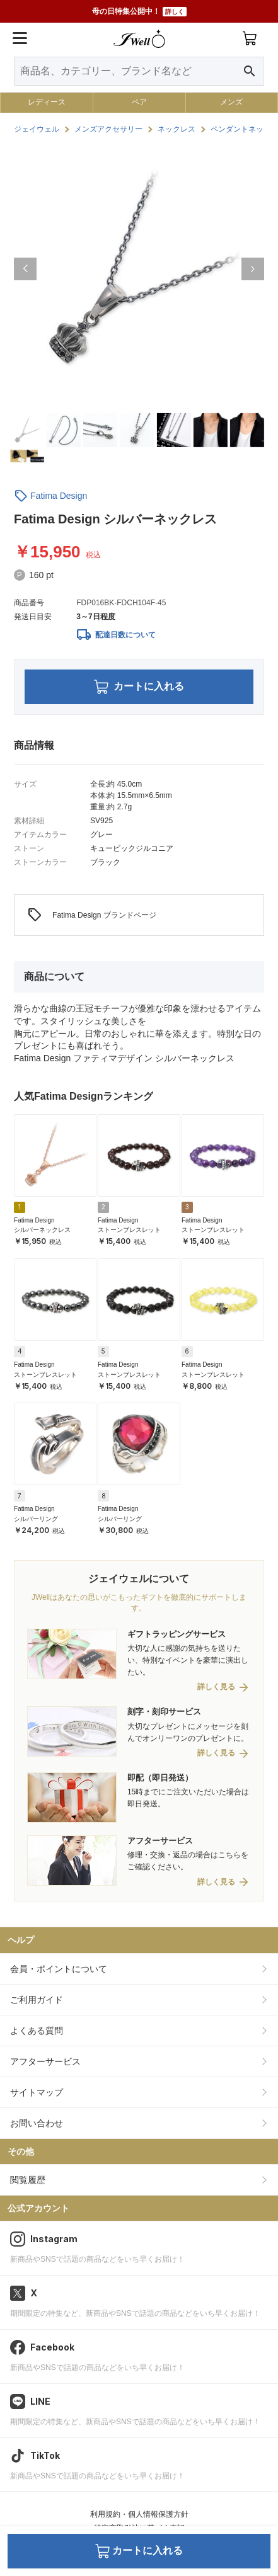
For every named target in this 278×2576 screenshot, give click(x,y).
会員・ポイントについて (58, 1969)
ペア (139, 102)
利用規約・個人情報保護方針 (139, 2514)
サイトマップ (36, 2092)
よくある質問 (36, 2031)
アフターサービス (45, 2061)
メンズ (231, 102)
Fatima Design (58, 496)
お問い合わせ (36, 2123)
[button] (25, 269)
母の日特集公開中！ (139, 11)
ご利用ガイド (36, 2000)
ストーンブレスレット (129, 1229)
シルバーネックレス (42, 1229)
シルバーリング (36, 1518)
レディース (47, 102)
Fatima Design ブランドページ (91, 915)
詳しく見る (216, 1687)
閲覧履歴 (27, 2180)
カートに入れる (139, 687)
